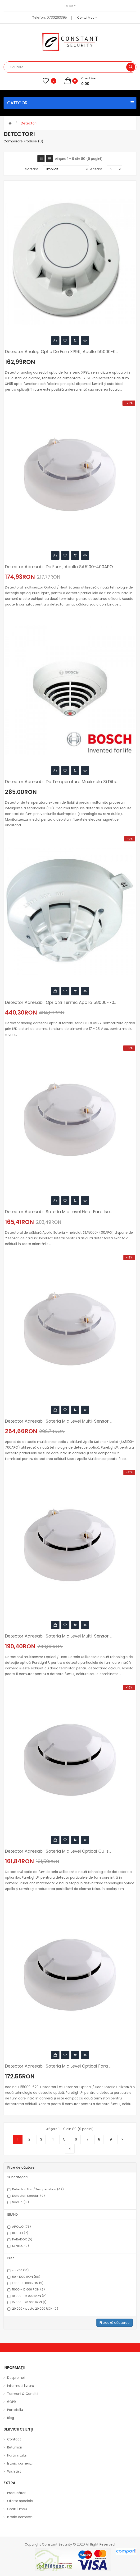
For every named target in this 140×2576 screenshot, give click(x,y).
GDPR (11, 2401)
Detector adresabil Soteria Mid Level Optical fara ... (58, 2066)
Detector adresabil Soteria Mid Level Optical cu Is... (58, 1851)
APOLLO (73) (19, 2227)
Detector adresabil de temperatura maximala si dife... (61, 782)
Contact (14, 2439)
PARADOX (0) (19, 2239)
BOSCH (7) (17, 2233)
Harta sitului (17, 2455)
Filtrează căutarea (114, 2322)
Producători (16, 2493)
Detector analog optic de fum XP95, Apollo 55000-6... (61, 351)
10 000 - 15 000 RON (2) (26, 2296)
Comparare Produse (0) (23, 141)
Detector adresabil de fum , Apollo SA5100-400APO (59, 567)
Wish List (14, 2471)
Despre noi (16, 2377)
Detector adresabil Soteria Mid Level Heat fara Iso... (58, 1212)
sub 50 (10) (18, 2270)
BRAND (12, 2214)
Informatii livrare (20, 2385)
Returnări (14, 2447)
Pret (10, 2258)
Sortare (31, 168)
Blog (10, 2417)
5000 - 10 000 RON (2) (26, 2289)
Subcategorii (17, 2177)
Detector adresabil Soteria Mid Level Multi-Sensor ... (58, 1421)
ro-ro (70, 6)
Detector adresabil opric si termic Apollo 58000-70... (60, 1002)
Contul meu (87, 17)
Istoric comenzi (19, 2463)
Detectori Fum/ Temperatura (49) (35, 2189)
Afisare (96, 168)
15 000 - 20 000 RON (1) (26, 2302)
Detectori (28, 123)
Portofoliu (15, 2409)
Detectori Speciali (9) (26, 2196)
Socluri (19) (18, 2202)
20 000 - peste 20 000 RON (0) (32, 2309)
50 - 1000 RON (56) (23, 2277)
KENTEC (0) (18, 2246)
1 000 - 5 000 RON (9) (25, 2283)
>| (70, 2148)
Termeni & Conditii (22, 2393)
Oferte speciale (20, 2501)
